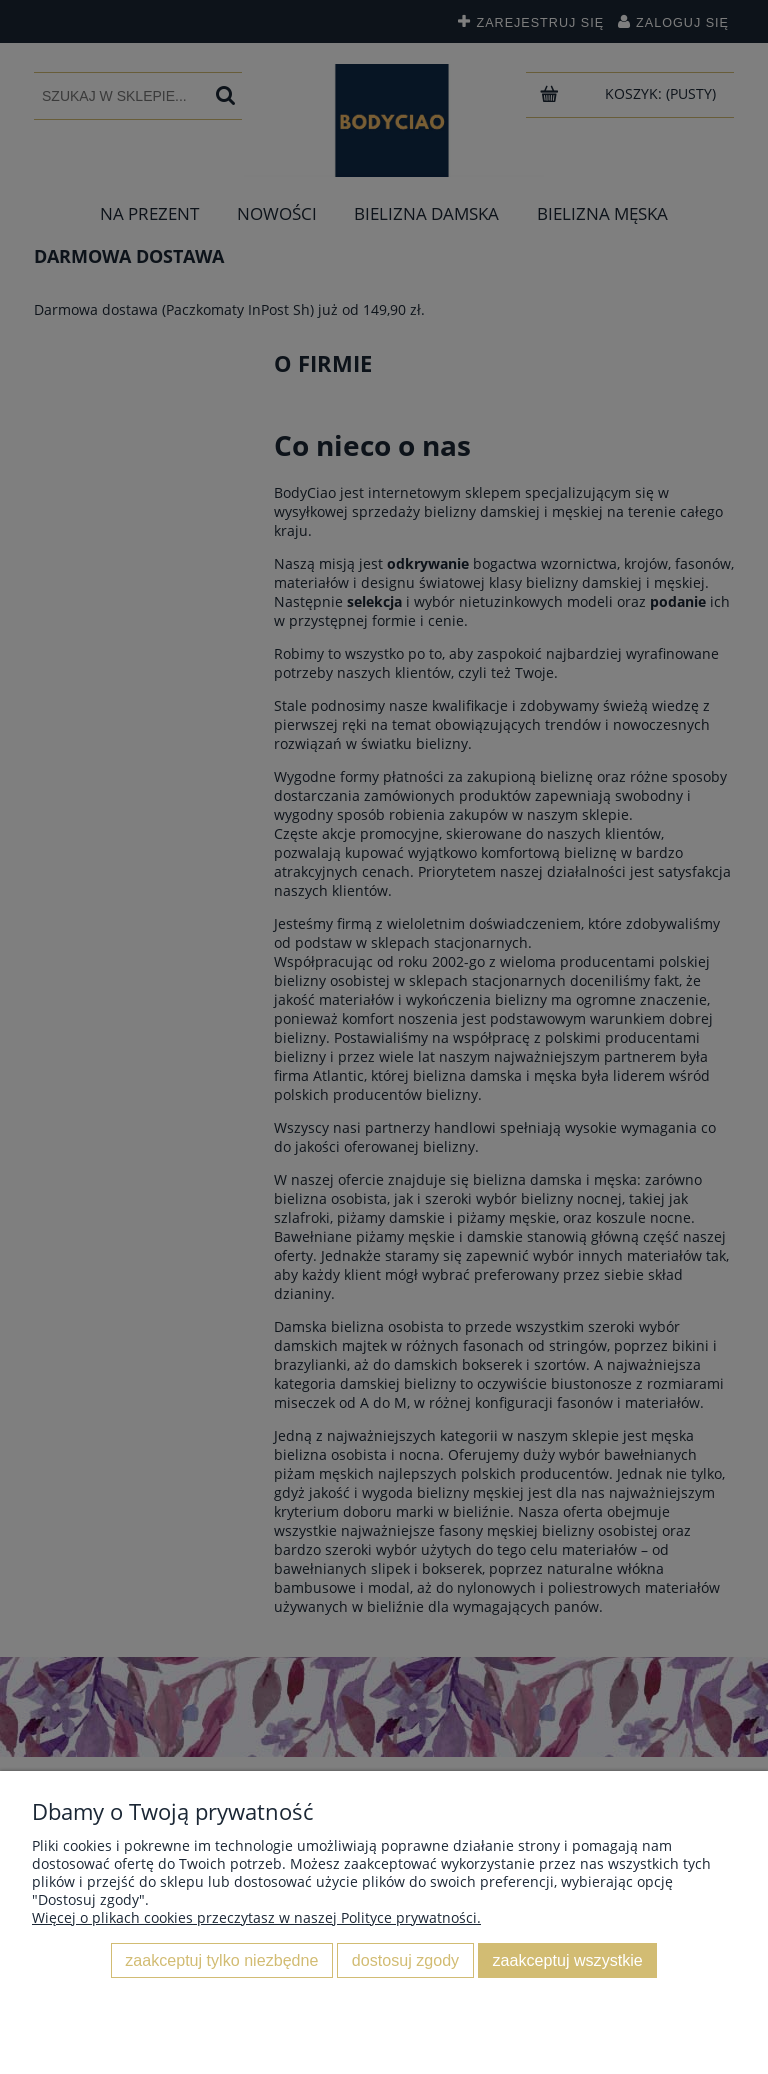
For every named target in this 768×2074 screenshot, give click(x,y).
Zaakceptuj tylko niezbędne (221, 1960)
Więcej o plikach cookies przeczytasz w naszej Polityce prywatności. (256, 1917)
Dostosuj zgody (405, 1960)
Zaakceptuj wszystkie (568, 1960)
